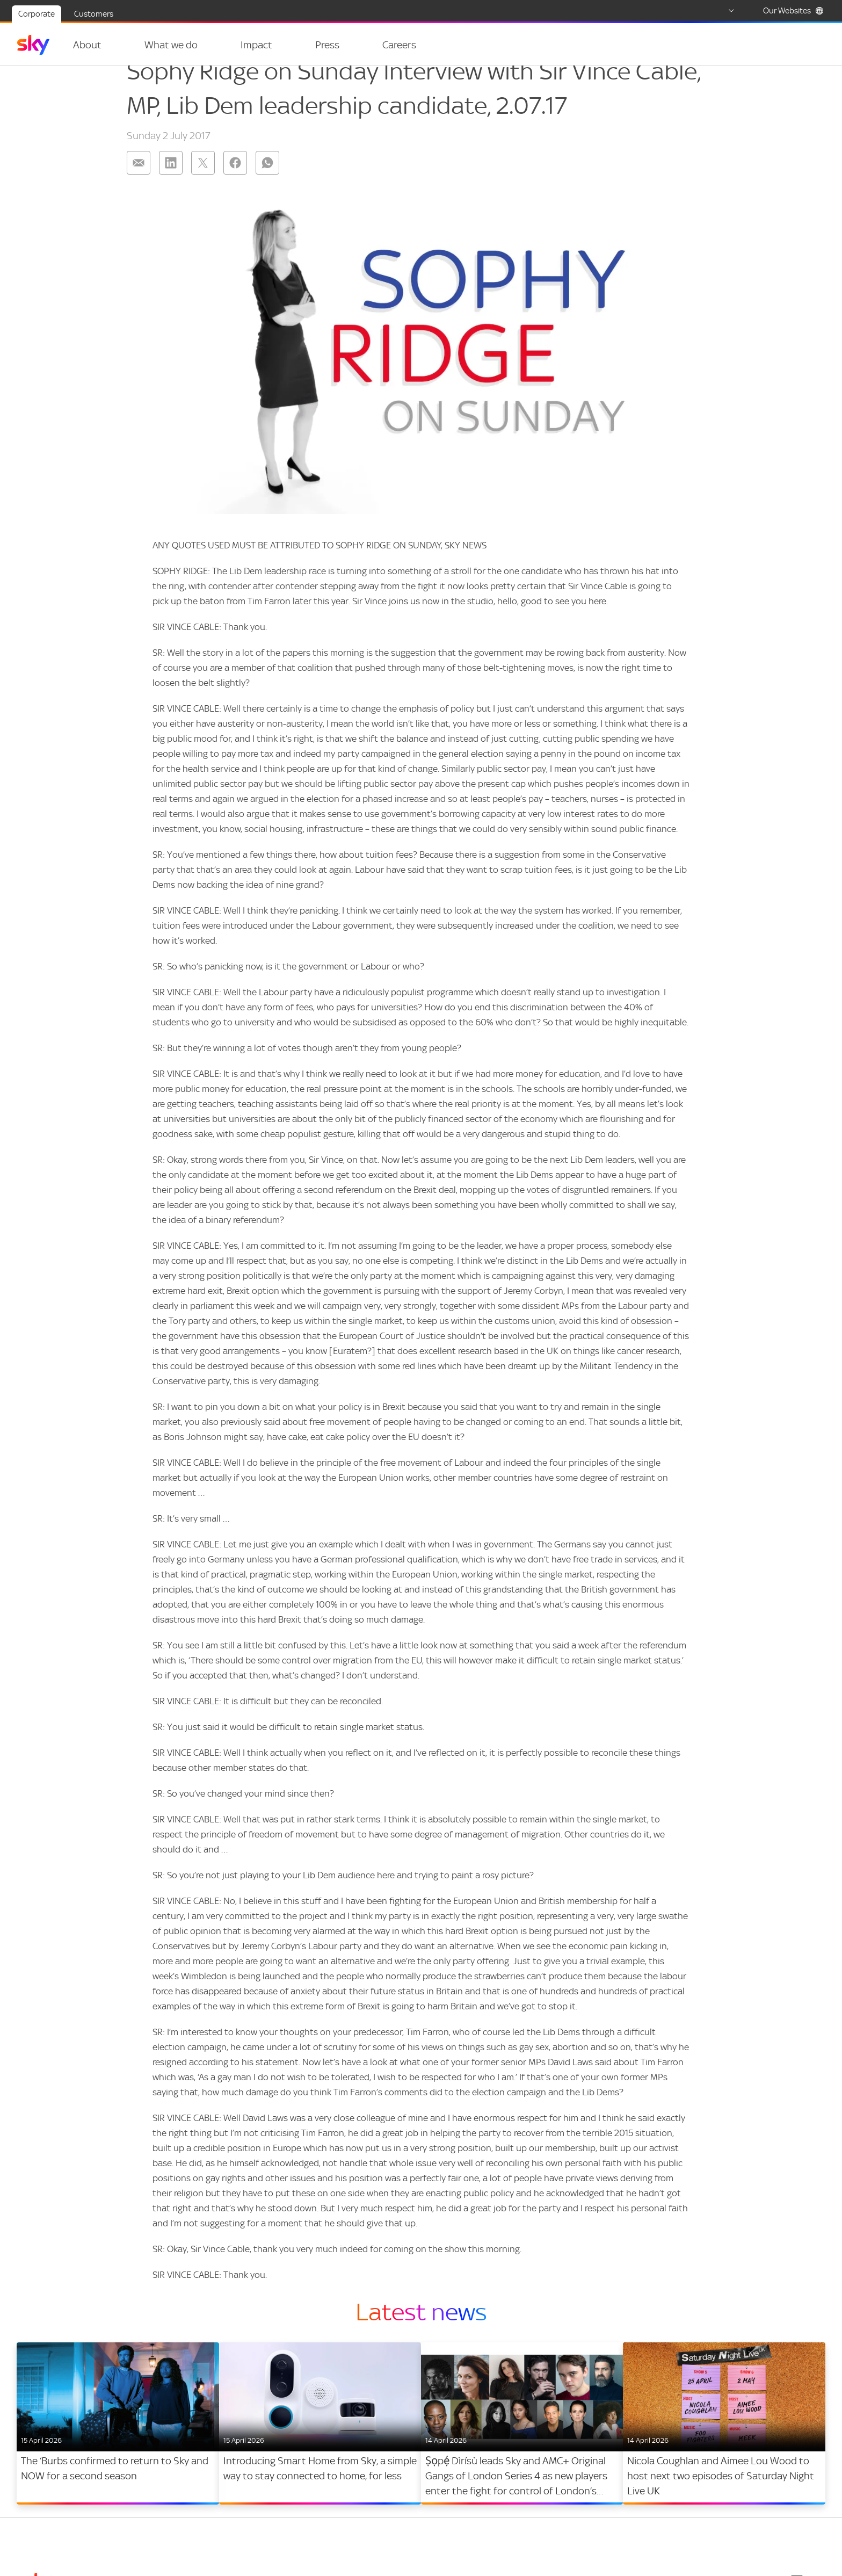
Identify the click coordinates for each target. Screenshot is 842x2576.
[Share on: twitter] (203, 182)
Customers (93, 14)
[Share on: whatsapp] (267, 182)
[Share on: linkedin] (171, 182)
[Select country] (721, 10)
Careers (373, 45)
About (87, 45)
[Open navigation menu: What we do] (204, 45)
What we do (164, 45)
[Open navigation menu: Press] (333, 45)
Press (308, 45)
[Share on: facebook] (235, 182)
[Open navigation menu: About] (114, 45)
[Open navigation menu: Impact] (272, 45)
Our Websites (793, 11)
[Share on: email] (138, 182)
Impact (243, 45)
